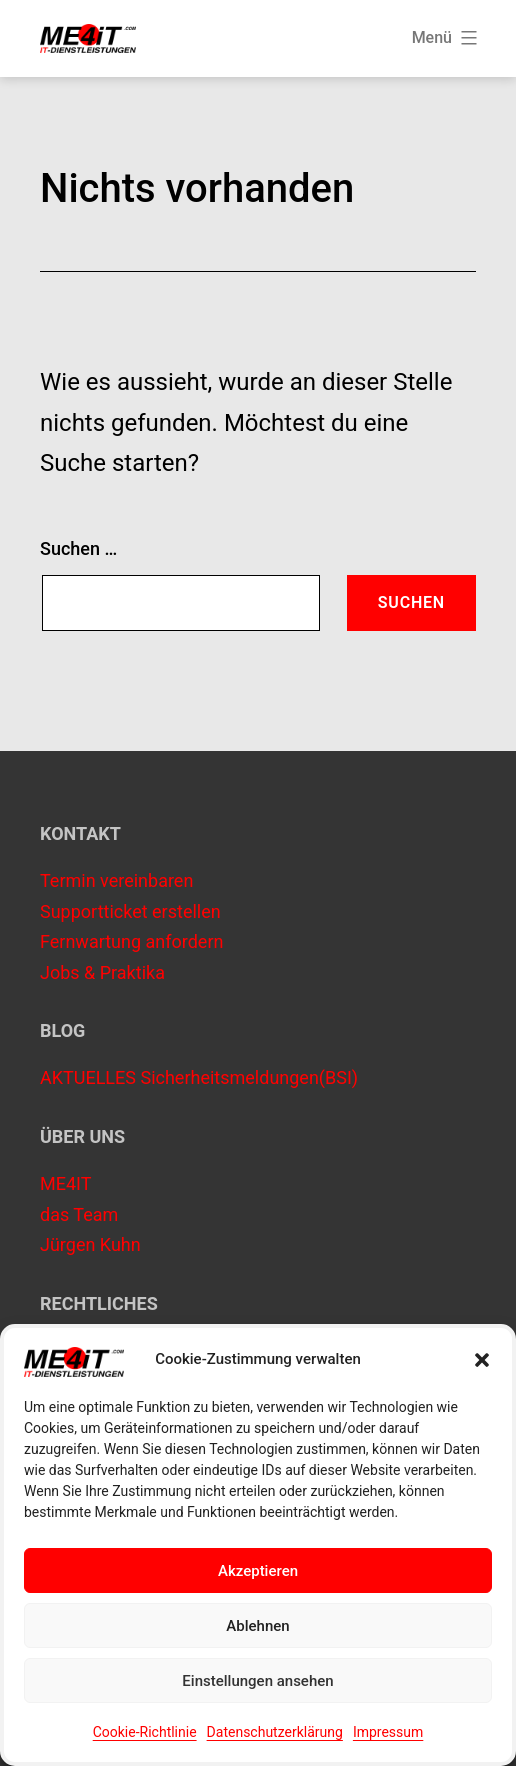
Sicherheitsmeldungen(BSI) (249, 1077)
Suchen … (78, 548)
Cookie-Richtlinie (145, 1732)
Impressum (388, 1732)
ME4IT (65, 1183)
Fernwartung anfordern (131, 941)
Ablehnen (257, 1626)
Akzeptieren (258, 1571)
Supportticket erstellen (130, 911)
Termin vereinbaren (116, 880)
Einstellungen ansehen (257, 1681)
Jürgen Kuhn (90, 1244)
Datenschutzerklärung (275, 1732)
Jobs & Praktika (102, 972)
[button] (482, 1360)
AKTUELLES (88, 1077)
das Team (79, 1214)
